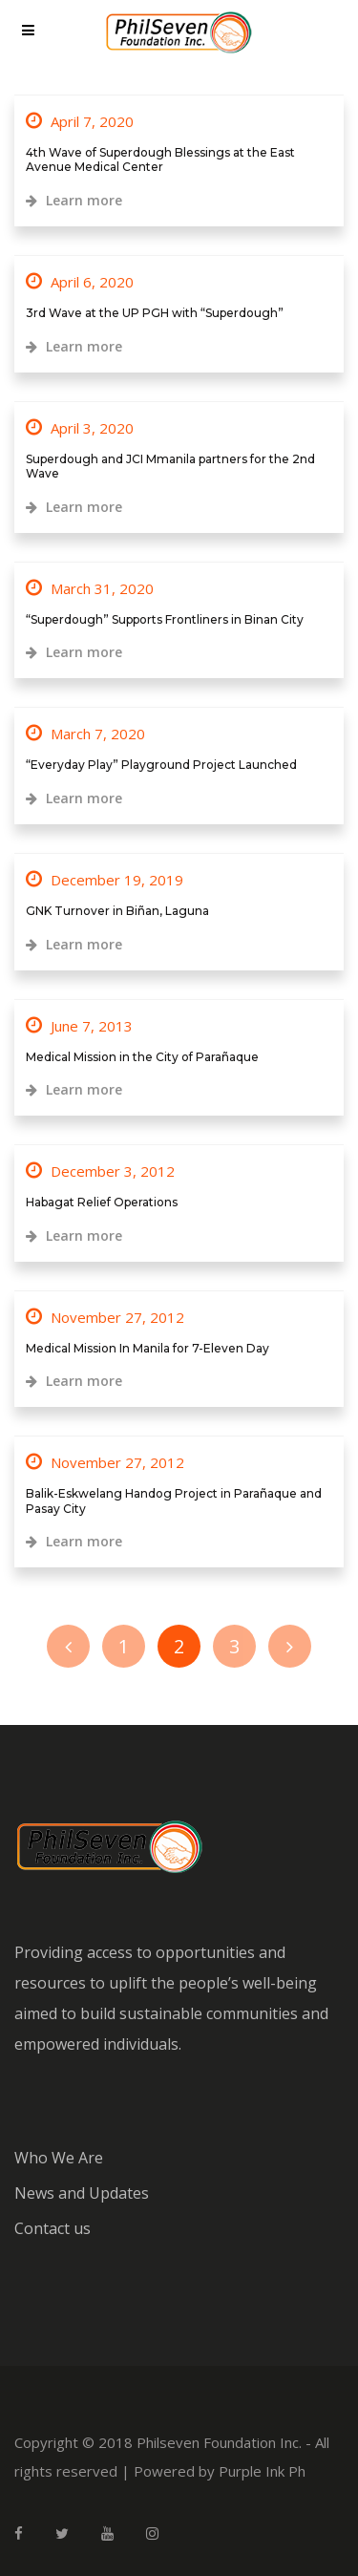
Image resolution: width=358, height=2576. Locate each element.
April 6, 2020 (80, 281)
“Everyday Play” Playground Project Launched (161, 764)
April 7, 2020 (80, 121)
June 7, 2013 (79, 1025)
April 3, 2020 (80, 427)
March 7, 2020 (85, 733)
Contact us (52, 2228)
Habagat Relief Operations (102, 1202)
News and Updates (81, 2192)
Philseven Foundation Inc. (219, 2442)
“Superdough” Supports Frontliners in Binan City (165, 619)
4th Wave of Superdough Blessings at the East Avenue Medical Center (160, 160)
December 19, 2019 (104, 879)
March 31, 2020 (90, 588)
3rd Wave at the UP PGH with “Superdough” (155, 313)
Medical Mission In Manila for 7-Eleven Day (147, 1348)
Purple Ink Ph (262, 2470)
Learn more (74, 200)
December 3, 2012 (100, 1171)
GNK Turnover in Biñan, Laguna (117, 911)
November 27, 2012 (105, 1317)
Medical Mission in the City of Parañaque (142, 1057)
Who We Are (58, 2157)
